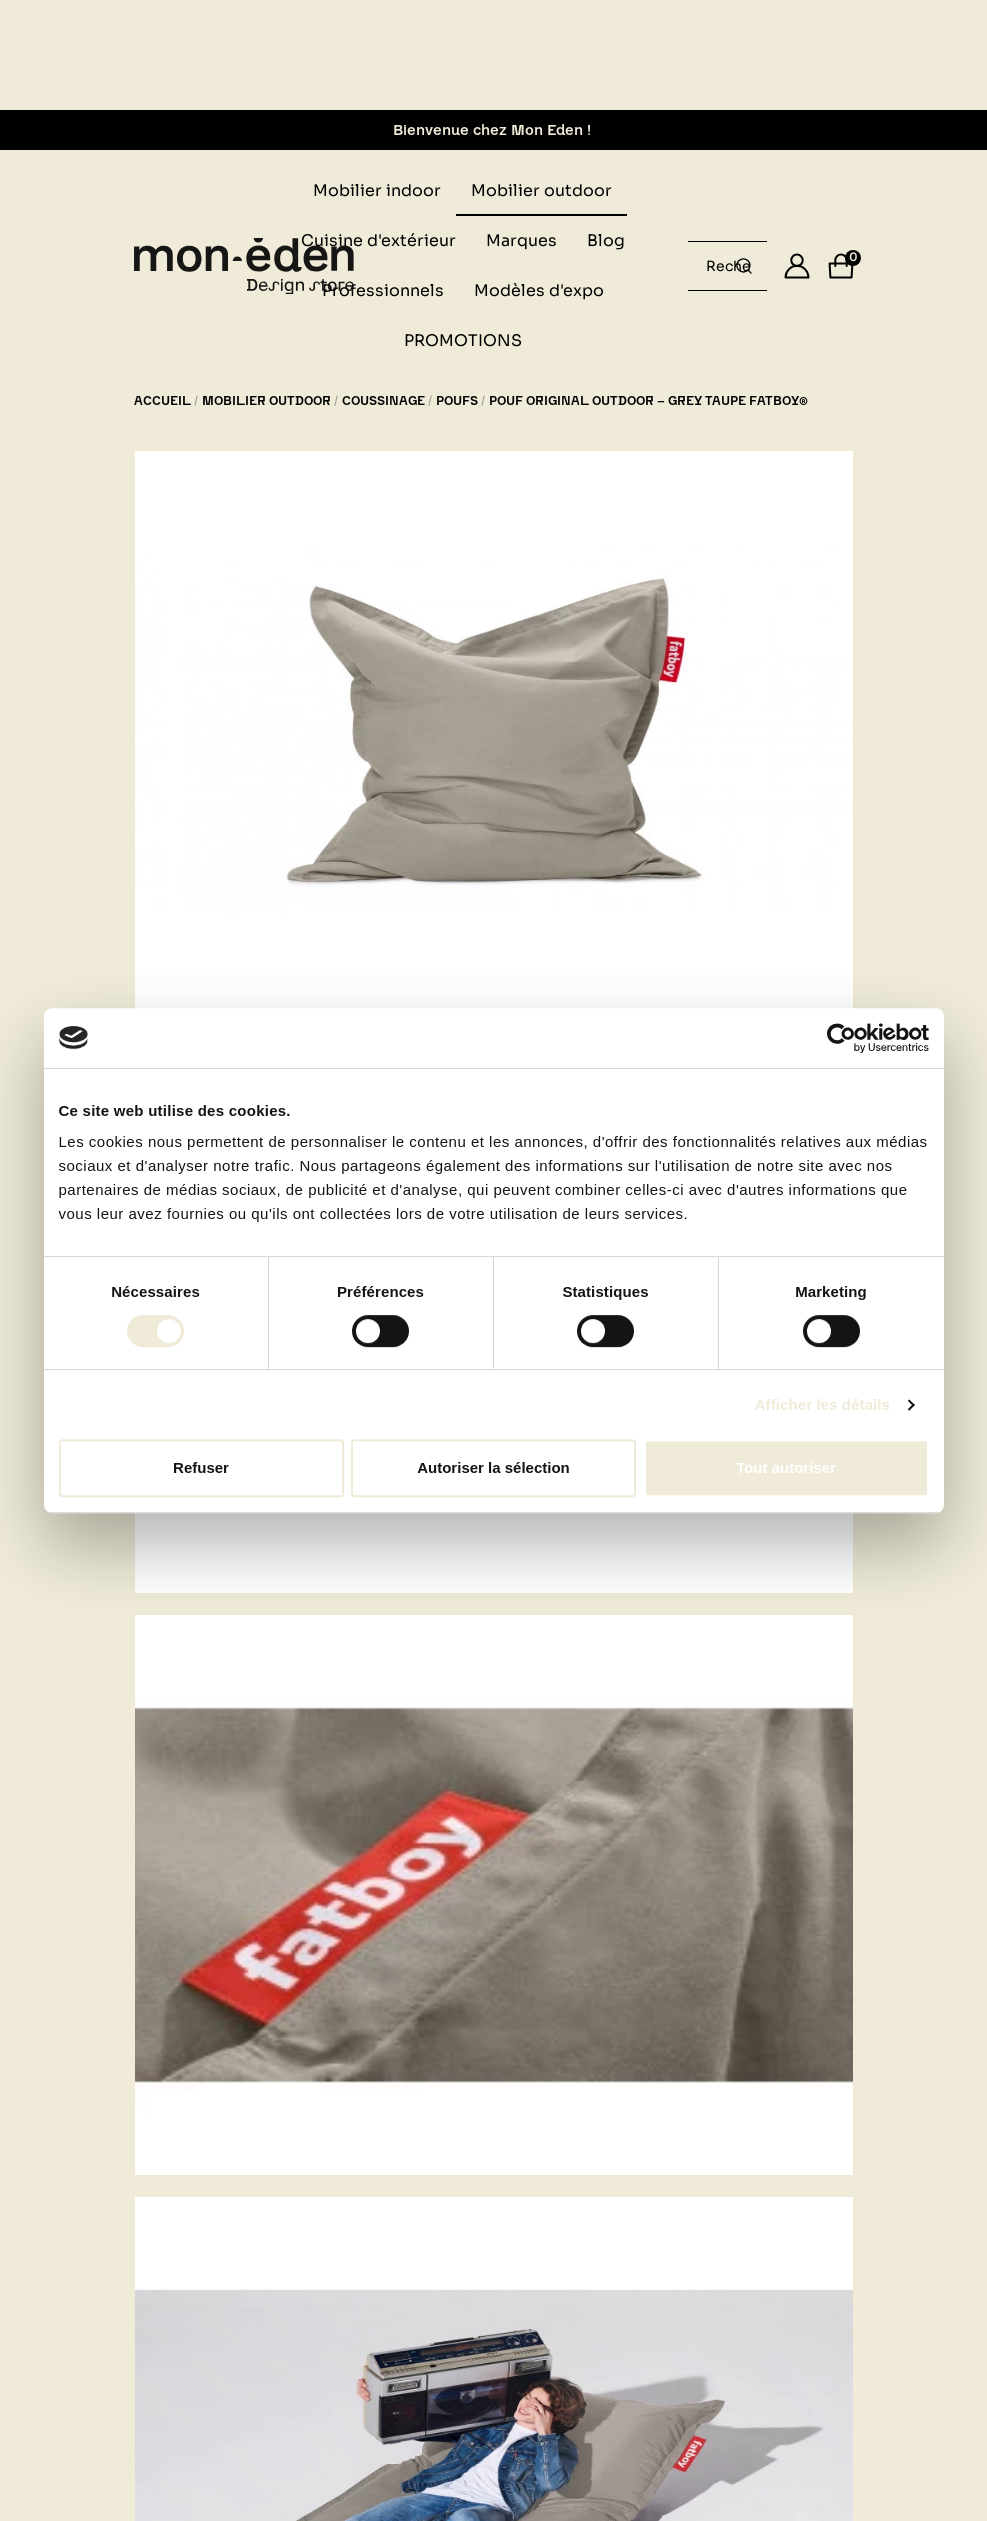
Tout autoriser (786, 1467)
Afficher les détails (822, 1404)
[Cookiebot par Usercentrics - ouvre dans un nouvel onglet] (841, 1038)
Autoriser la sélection (493, 1467)
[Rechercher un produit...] (744, 266)
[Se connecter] (797, 266)
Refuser (201, 1467)
